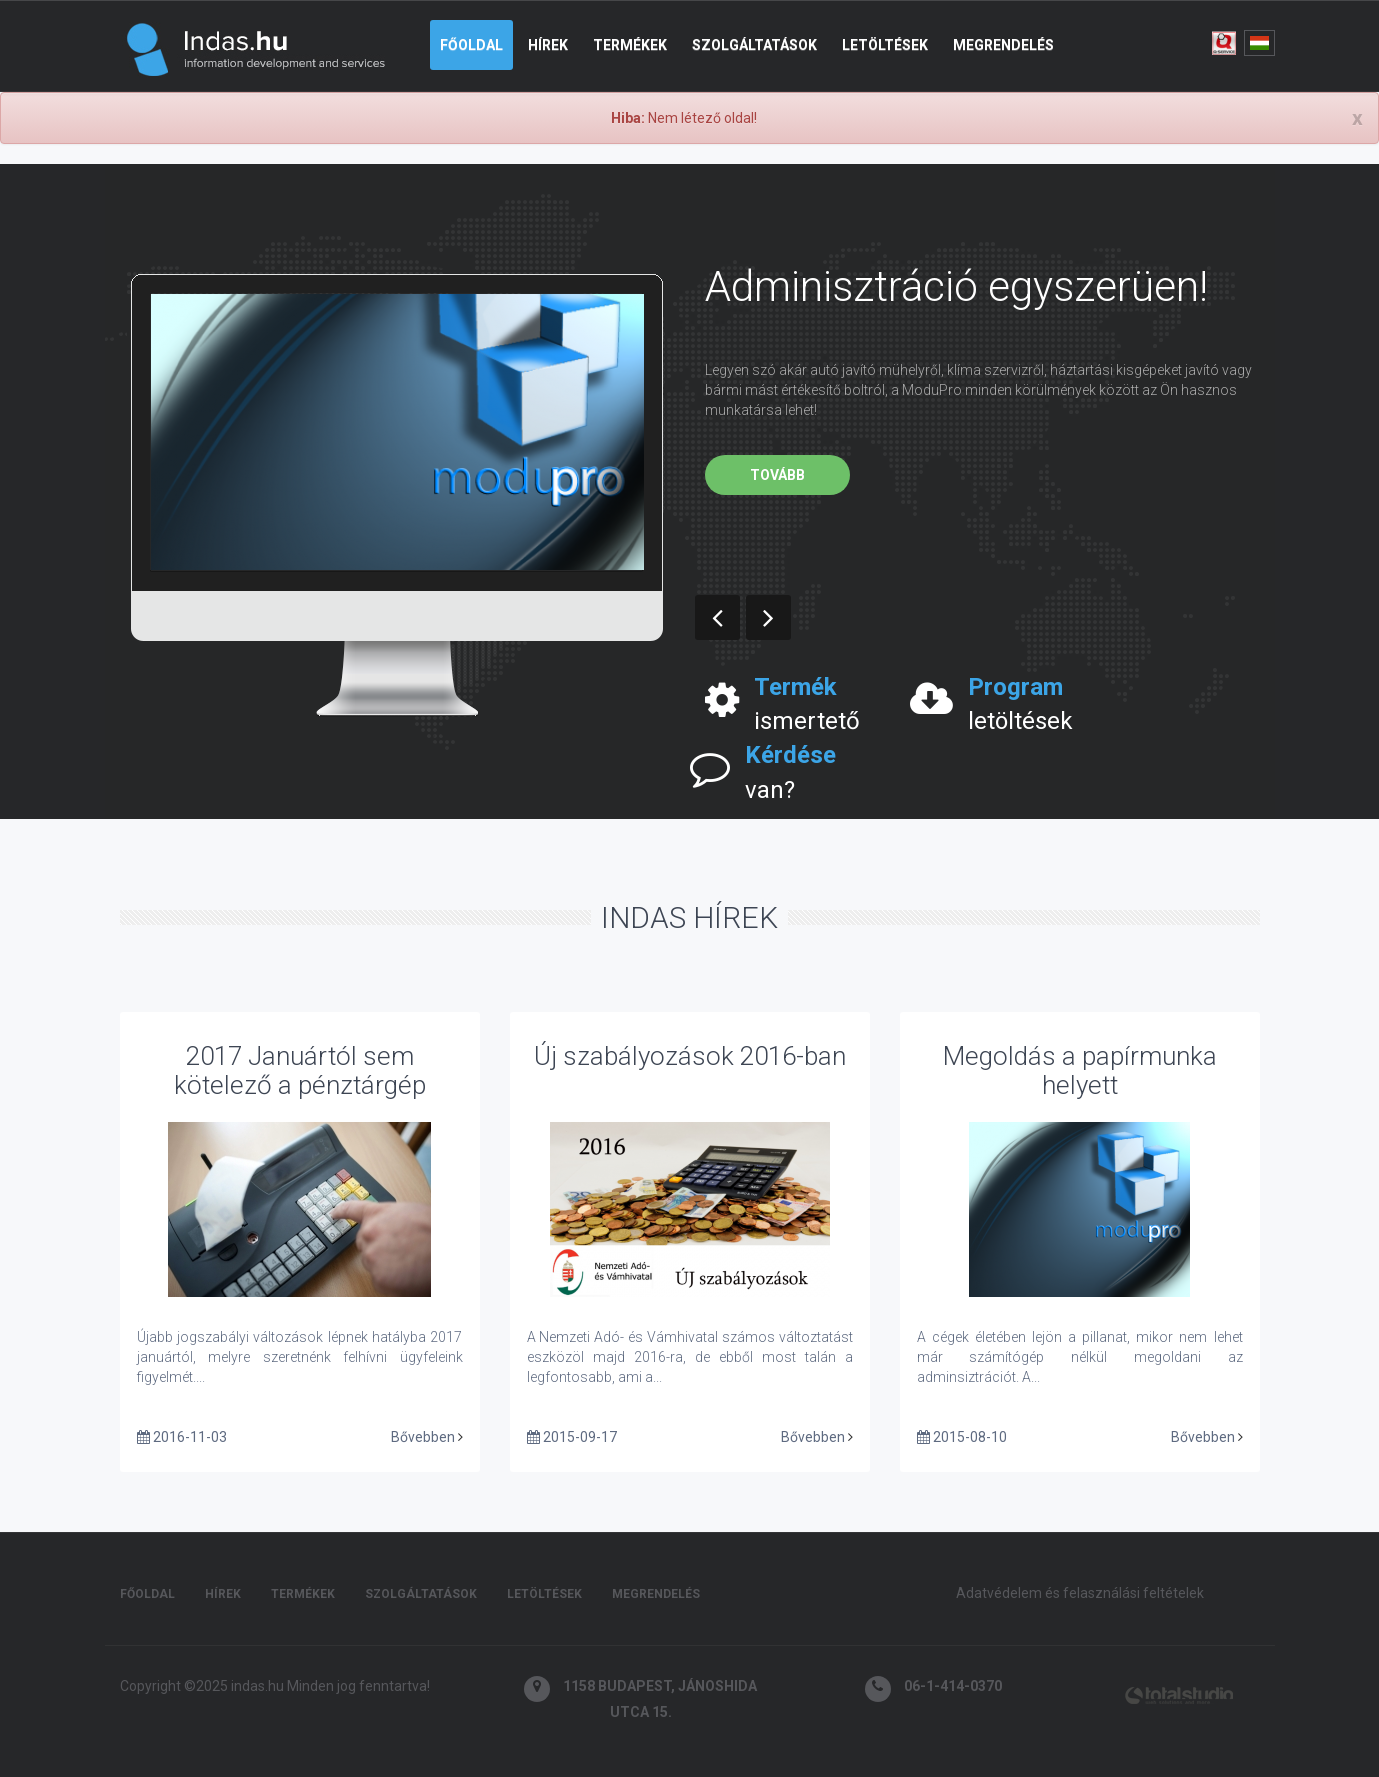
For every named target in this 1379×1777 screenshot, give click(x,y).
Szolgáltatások (754, 45)
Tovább (777, 475)
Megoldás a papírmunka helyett (1080, 1070)
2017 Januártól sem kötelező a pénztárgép (300, 1070)
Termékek (630, 45)
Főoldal (471, 45)
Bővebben (423, 1437)
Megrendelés (1003, 45)
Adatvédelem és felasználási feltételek (1080, 1593)
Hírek (548, 45)
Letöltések (885, 45)
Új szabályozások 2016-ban (690, 1056)
